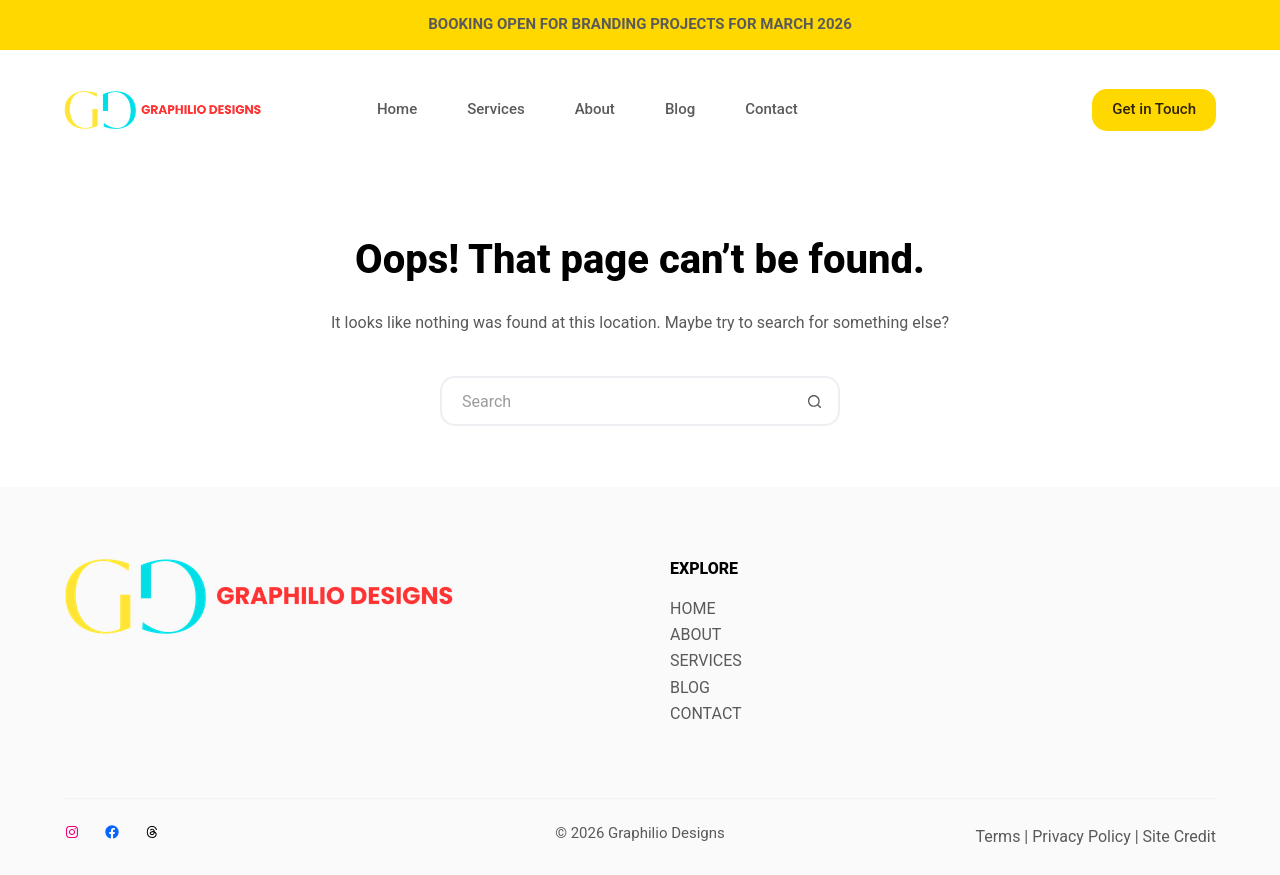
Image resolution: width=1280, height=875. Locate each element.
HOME (692, 608)
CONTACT (706, 713)
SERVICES (706, 660)
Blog (680, 109)
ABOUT (695, 634)
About (595, 109)
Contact (771, 109)
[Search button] (815, 401)
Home (397, 109)
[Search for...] (615, 401)
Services (495, 109)
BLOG (690, 687)
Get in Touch (1154, 109)
